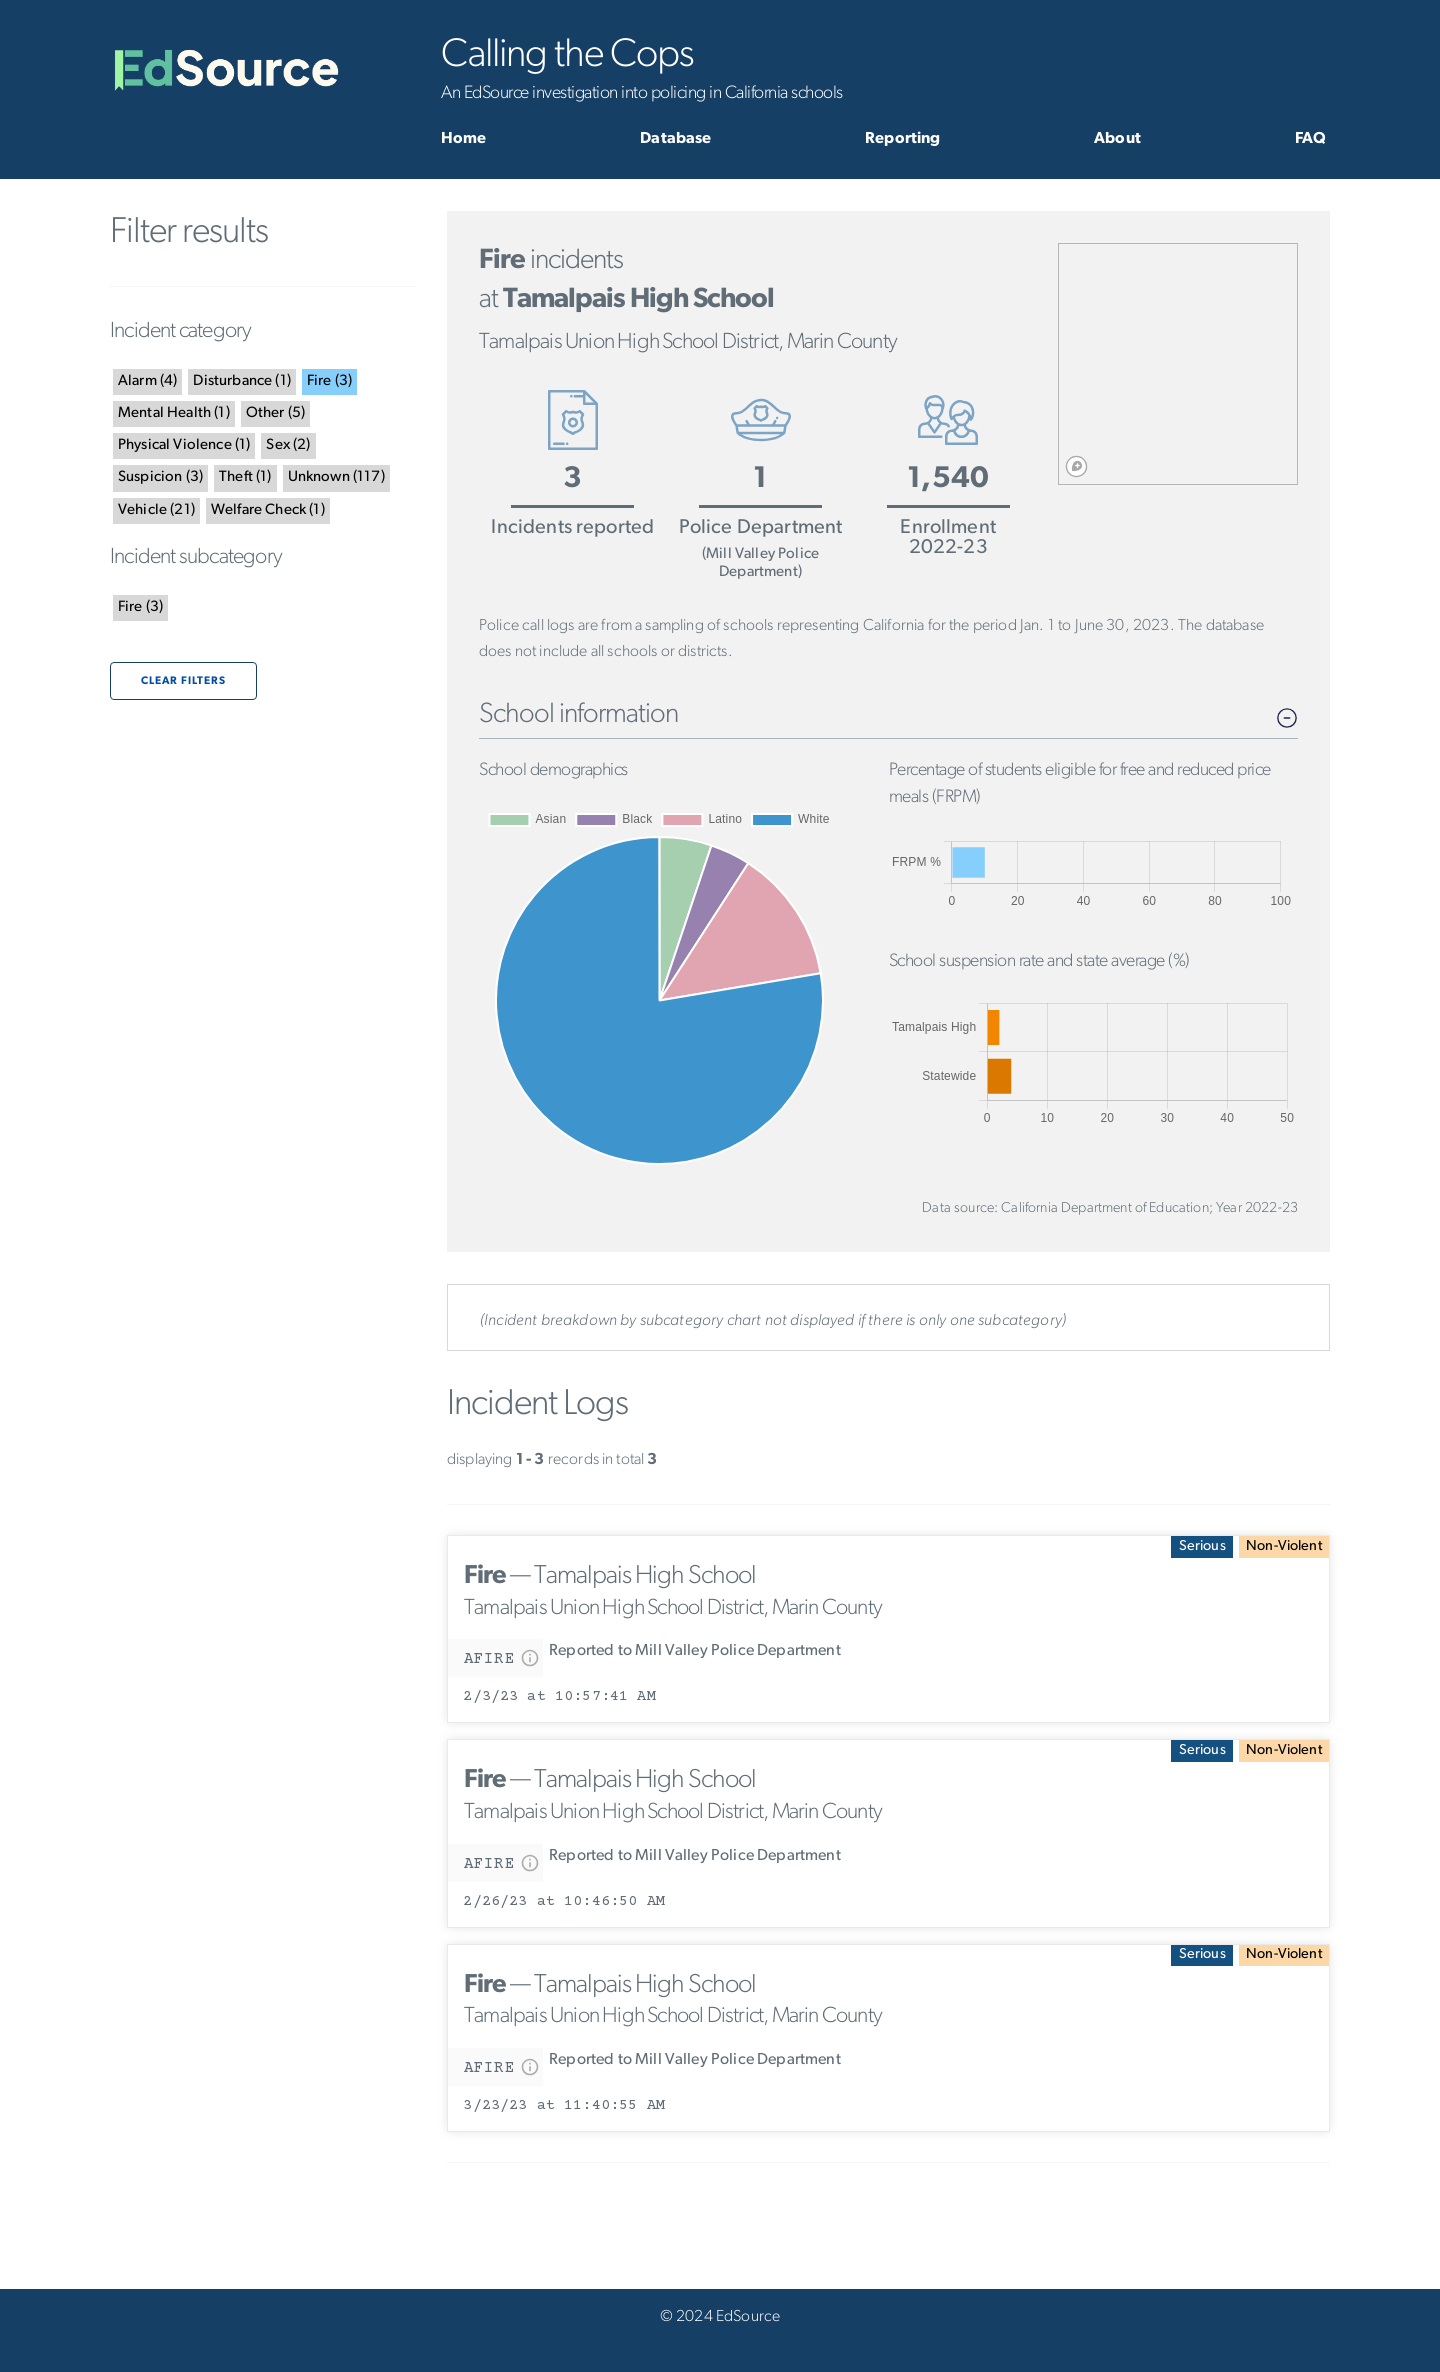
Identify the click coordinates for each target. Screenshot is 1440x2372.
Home (464, 139)
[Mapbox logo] (1076, 466)
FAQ (1310, 139)
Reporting (902, 139)
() (147, 381)
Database (675, 139)
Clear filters (183, 681)
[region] (1178, 364)
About (1117, 139)
